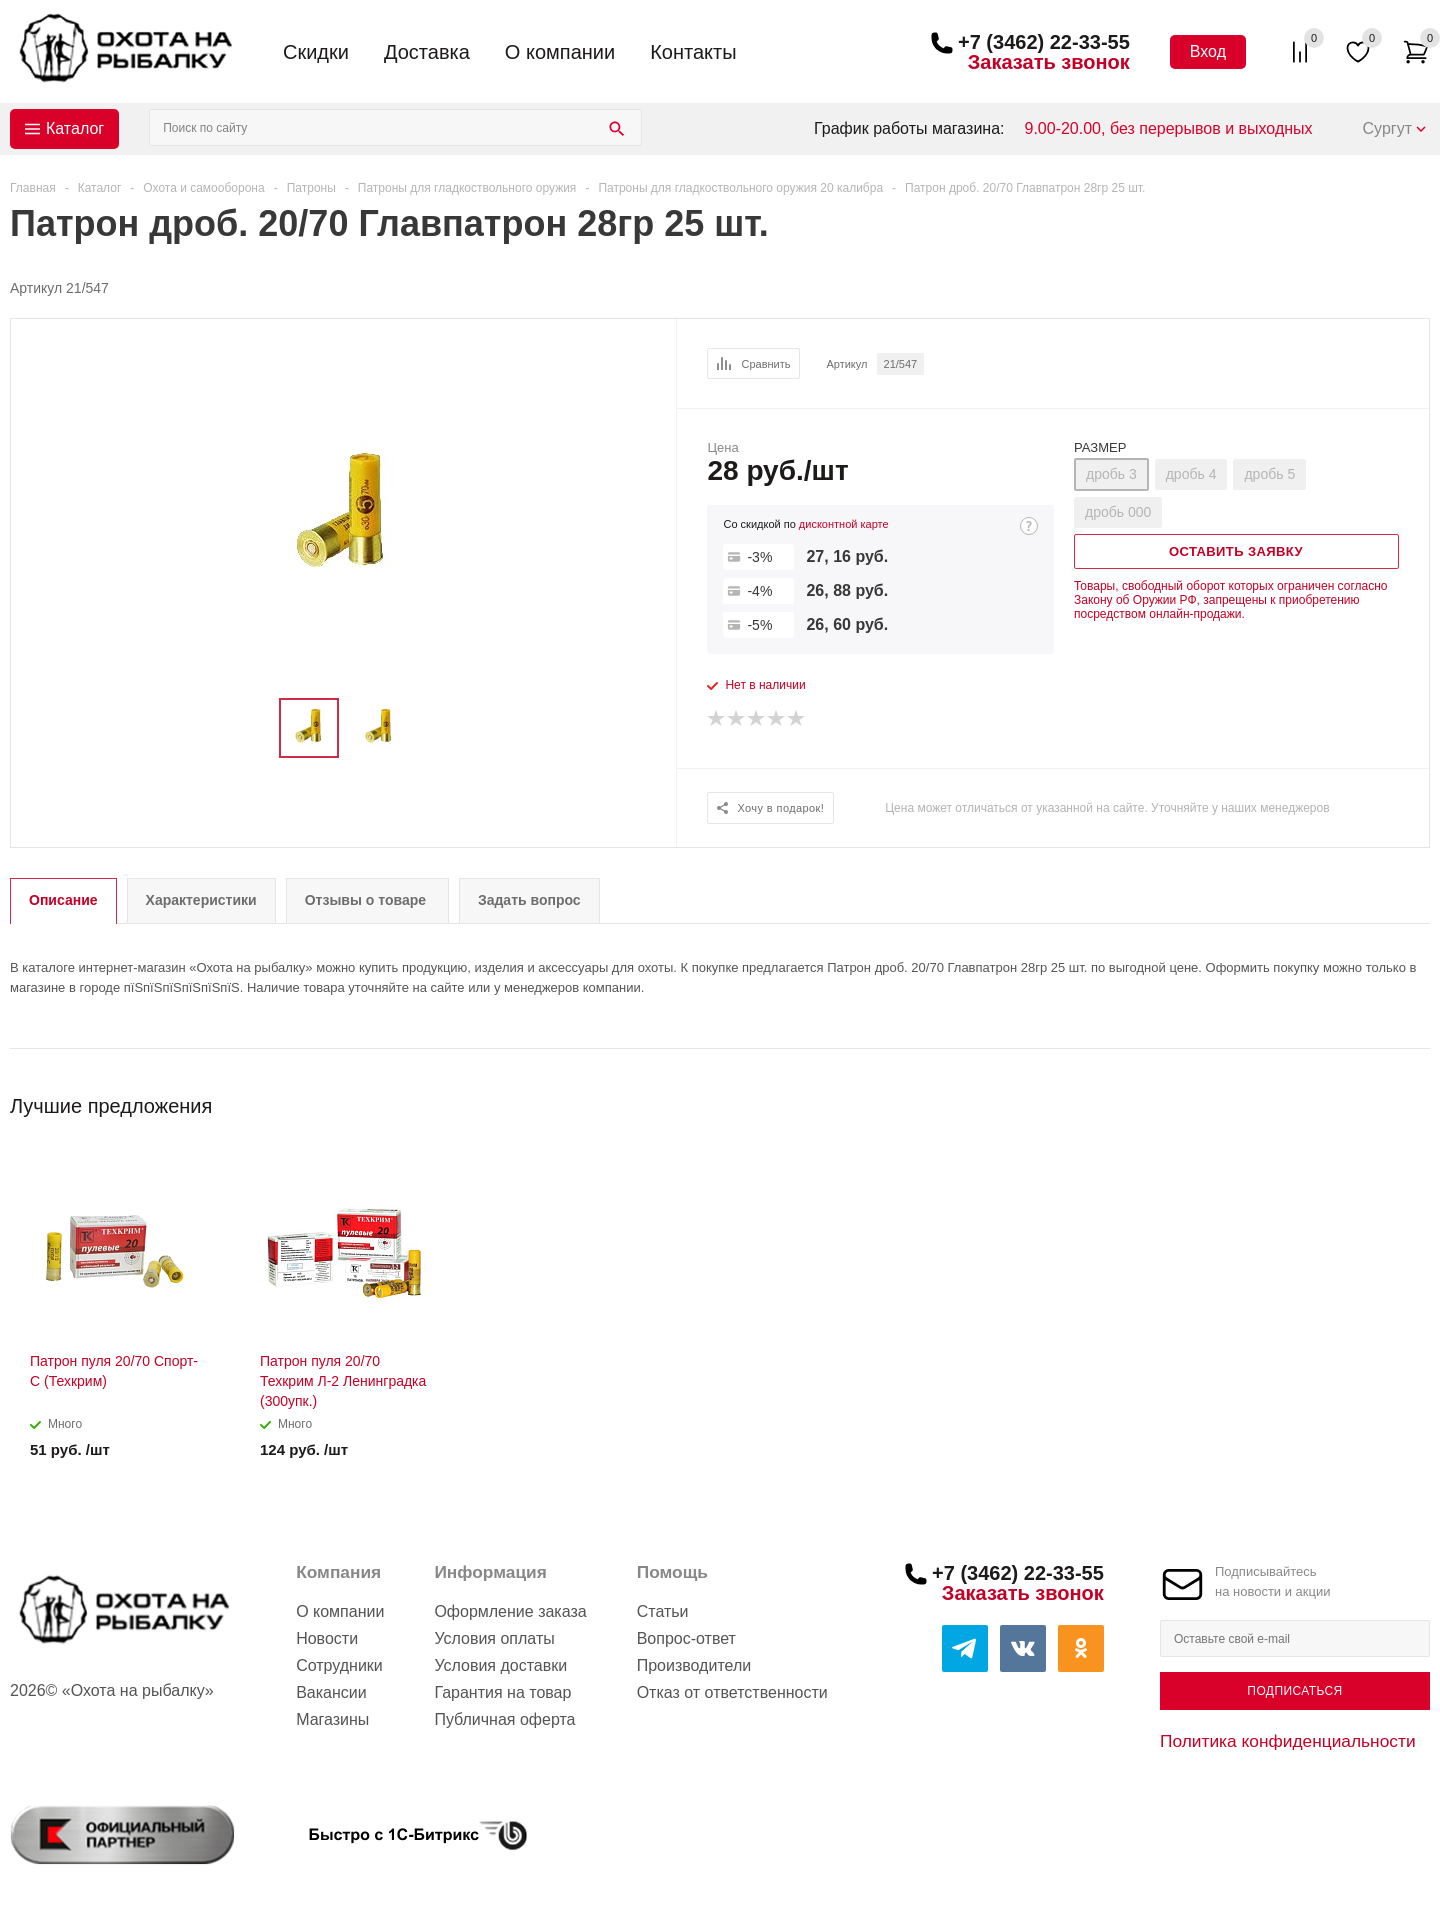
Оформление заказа (510, 1611)
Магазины (332, 1719)
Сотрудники (339, 1665)
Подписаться (1294, 1691)
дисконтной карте (844, 524)
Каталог (75, 128)
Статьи (663, 1611)
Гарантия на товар (502, 1692)
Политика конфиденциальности (1288, 1741)
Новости (327, 1638)
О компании (560, 52)
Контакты (693, 52)
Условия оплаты (494, 1638)
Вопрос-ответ (686, 1638)
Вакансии (331, 1692)
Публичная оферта (504, 1719)
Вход (1208, 51)
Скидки (316, 52)
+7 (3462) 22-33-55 (1044, 42)
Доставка (427, 52)
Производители (694, 1665)
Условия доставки (500, 1665)
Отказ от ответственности (732, 1692)
